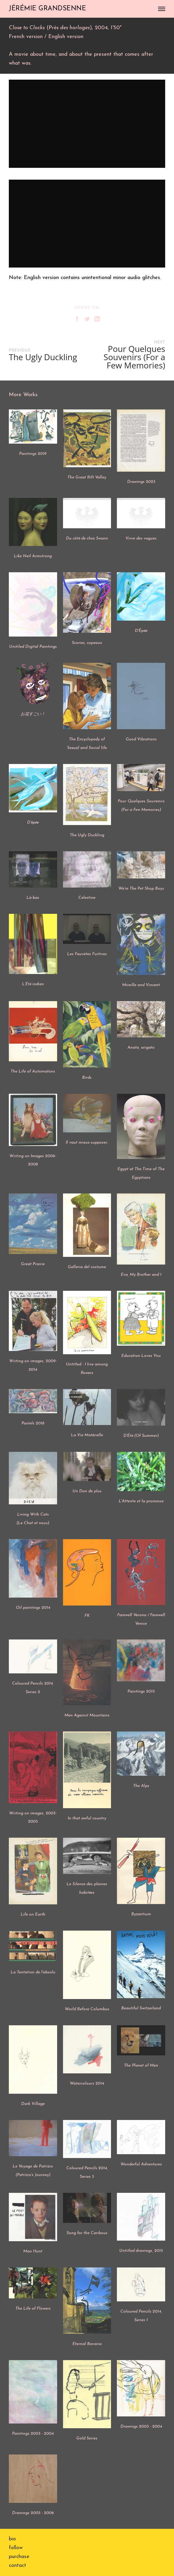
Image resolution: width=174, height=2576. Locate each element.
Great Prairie (33, 1264)
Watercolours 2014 (87, 2083)
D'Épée (141, 631)
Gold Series (86, 2438)
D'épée (33, 822)
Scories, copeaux (87, 643)
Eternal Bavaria (87, 2344)
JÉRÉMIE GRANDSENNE (47, 9)
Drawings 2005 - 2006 (33, 2513)
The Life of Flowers (33, 2308)
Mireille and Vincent (141, 985)
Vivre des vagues (141, 538)
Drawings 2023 (141, 482)
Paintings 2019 (33, 454)
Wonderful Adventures (141, 2164)
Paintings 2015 (141, 1691)
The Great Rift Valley (86, 477)
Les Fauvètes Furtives (87, 954)
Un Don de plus (87, 1491)
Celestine (86, 898)
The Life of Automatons (33, 1071)
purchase (19, 2556)
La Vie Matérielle (87, 1435)
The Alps (141, 1786)
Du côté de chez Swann (87, 538)
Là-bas (32, 898)
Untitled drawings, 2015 (141, 2251)
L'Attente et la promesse (141, 1501)
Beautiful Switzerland (141, 2008)
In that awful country (87, 1818)
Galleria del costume (87, 1267)
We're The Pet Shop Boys (141, 888)
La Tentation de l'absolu (33, 1972)
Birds (87, 1077)
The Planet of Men (141, 2065)
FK (87, 1616)
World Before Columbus (87, 2009)
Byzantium (141, 1914)
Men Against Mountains (87, 1715)
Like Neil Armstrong (33, 556)
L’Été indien (33, 984)
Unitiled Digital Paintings (33, 647)
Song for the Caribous (87, 2233)
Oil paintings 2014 (33, 1608)
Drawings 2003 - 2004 (141, 2426)
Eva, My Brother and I (141, 1275)
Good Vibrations (141, 739)
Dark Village (33, 2104)
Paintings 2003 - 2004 (33, 2433)
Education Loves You (141, 1356)
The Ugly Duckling (87, 835)
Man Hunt (32, 2251)
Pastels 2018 (32, 1423)
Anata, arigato (141, 1047)
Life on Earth (33, 1914)
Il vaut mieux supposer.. (87, 1142)
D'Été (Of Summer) (141, 1436)
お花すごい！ (33, 714)
